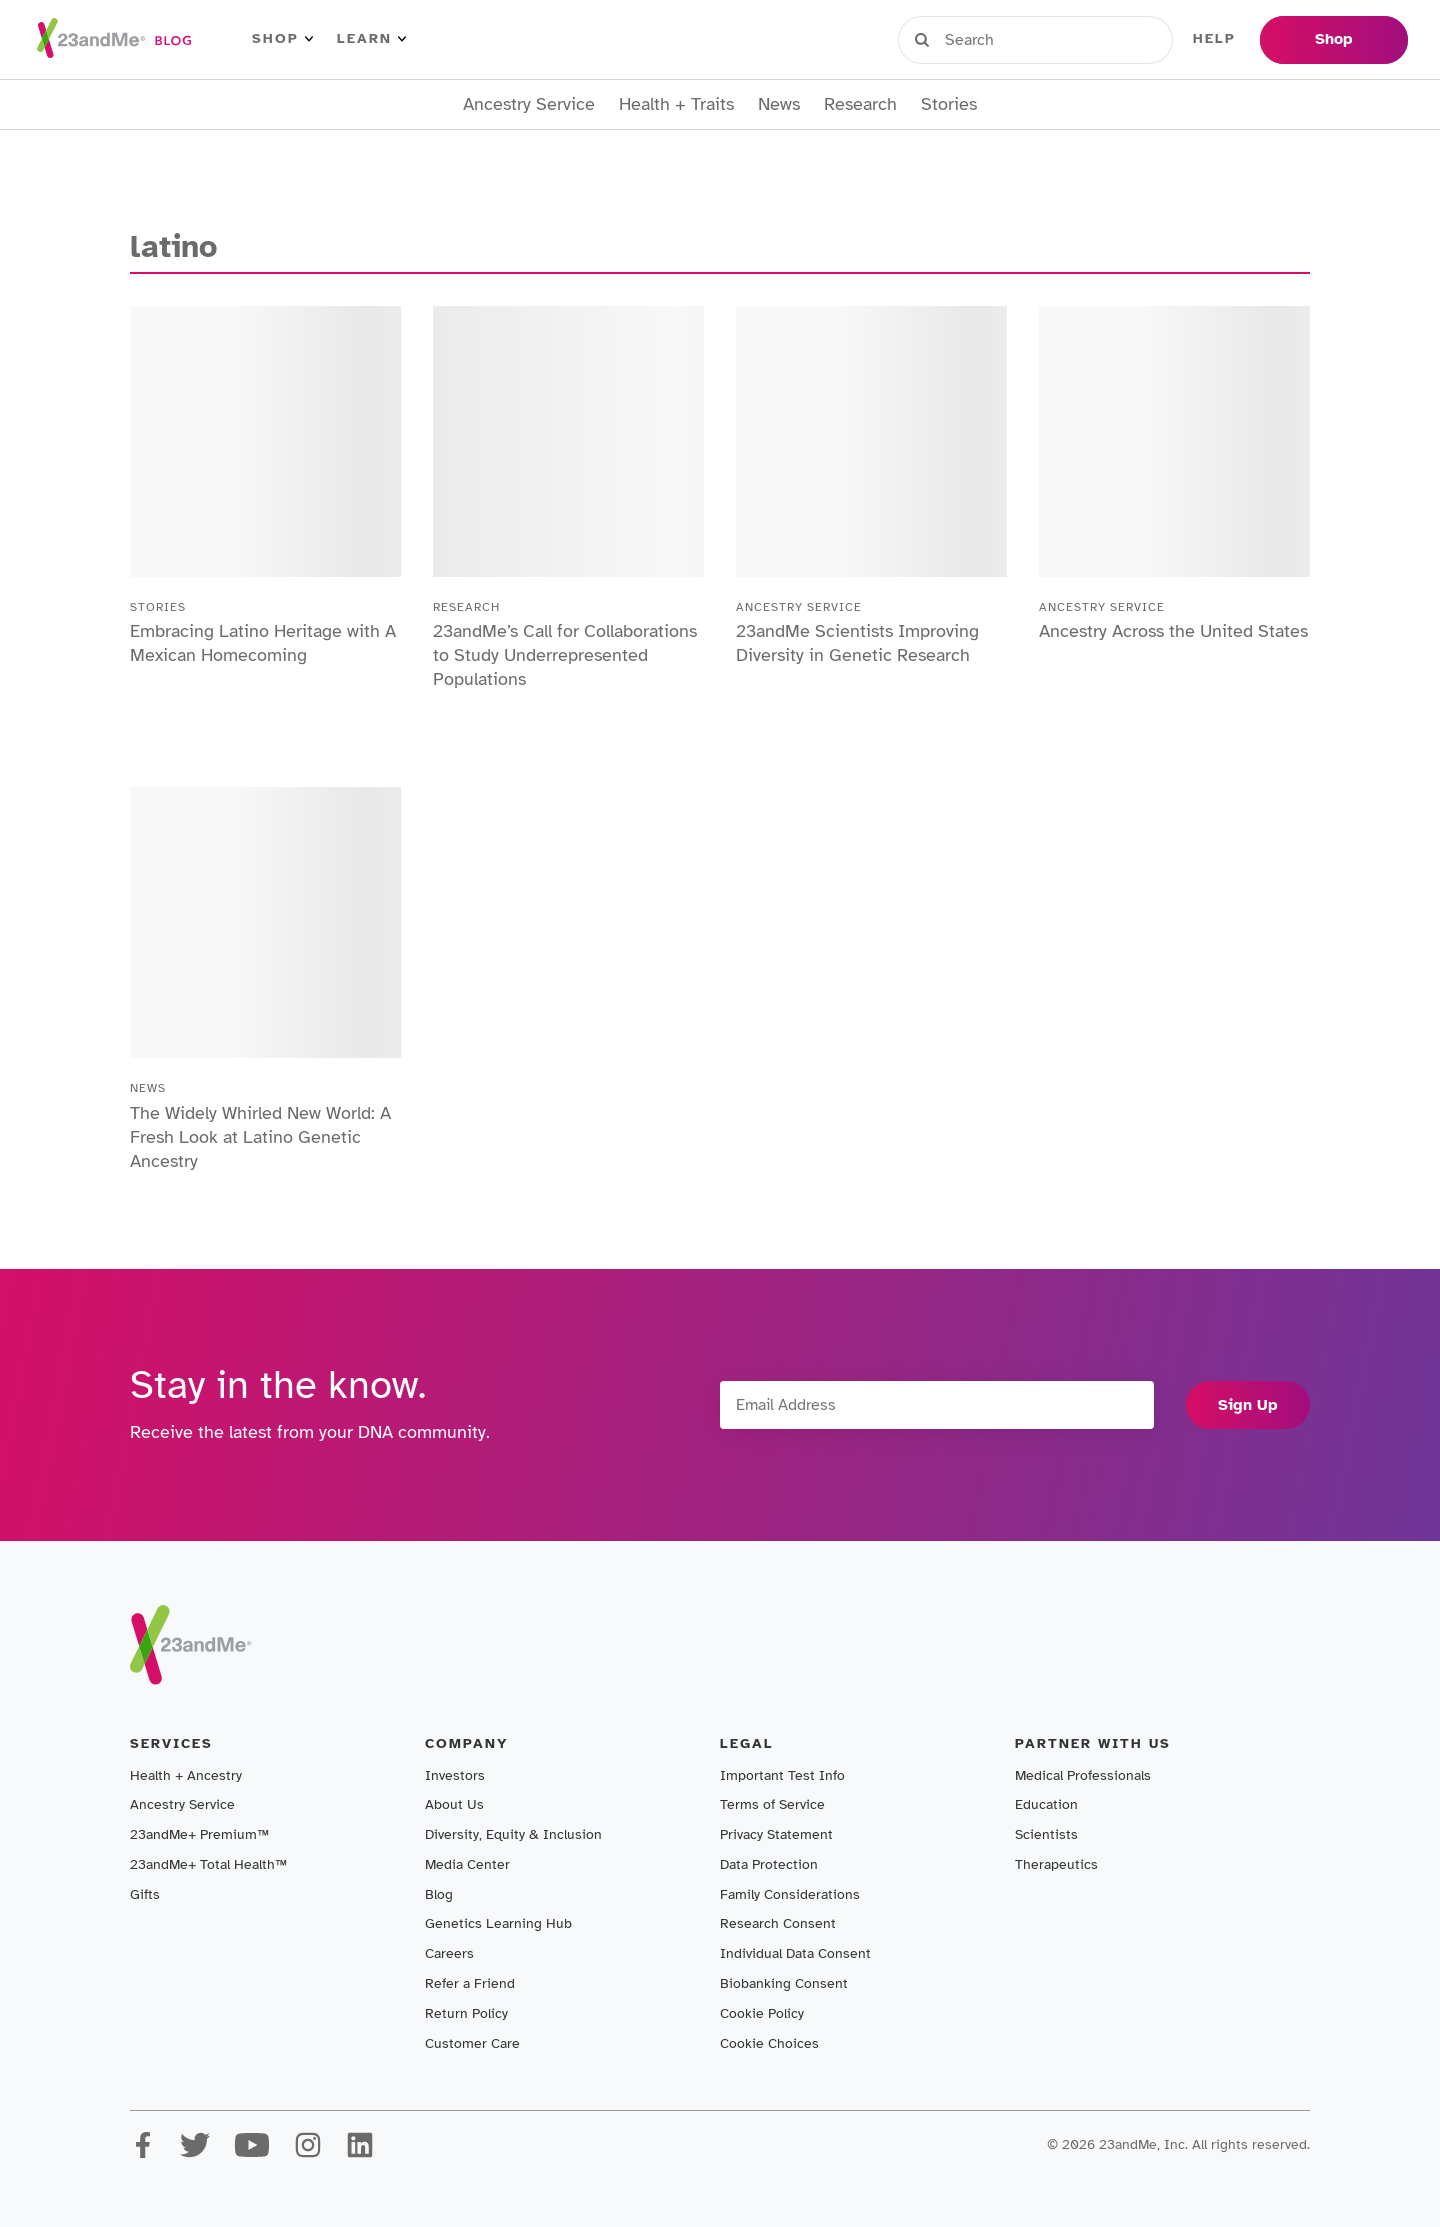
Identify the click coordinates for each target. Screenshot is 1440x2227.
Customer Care (472, 2043)
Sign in (990, 39)
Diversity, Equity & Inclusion (513, 1834)
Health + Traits (676, 104)
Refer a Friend (470, 1983)
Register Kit (1109, 39)
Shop (282, 39)
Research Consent (778, 1923)
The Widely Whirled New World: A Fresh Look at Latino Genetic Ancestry (260, 1137)
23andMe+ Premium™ (199, 1834)
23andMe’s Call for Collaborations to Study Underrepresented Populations (565, 655)
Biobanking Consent (784, 1983)
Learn (371, 39)
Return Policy (466, 2013)
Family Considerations (790, 1894)
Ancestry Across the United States (1173, 631)
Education (1046, 1804)
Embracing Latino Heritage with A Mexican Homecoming (263, 643)
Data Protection (769, 1864)
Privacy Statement (776, 1834)
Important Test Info (782, 1775)
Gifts (145, 1894)
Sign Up (1248, 1405)
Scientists (1046, 1834)
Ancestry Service (529, 104)
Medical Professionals (1083, 1775)
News (779, 104)
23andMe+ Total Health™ (208, 1864)
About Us (454, 1804)
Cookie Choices (769, 2043)
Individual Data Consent (795, 1953)
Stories (949, 104)
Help (1214, 39)
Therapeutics (1056, 1864)
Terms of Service (772, 1804)
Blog (439, 1894)
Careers (449, 1953)
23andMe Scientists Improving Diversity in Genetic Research (857, 643)
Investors (455, 1775)
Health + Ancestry (186, 1775)
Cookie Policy (762, 2013)
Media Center (467, 1864)
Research (860, 104)
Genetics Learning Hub (498, 1923)
